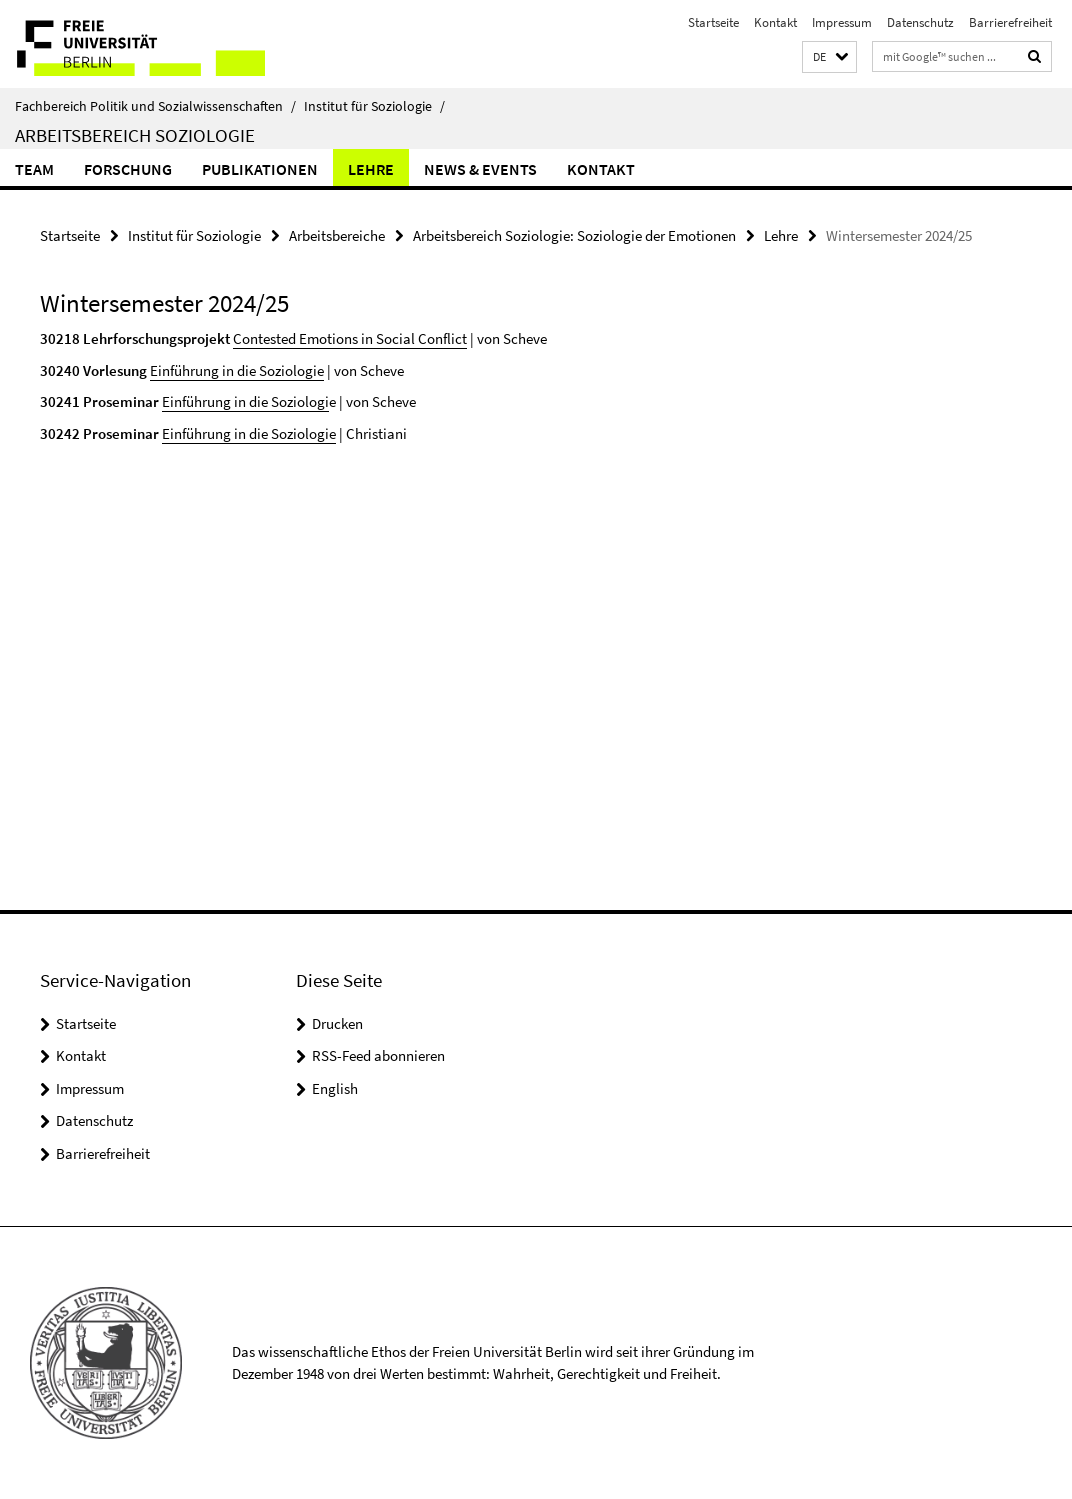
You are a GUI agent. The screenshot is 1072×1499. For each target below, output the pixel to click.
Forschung (128, 169)
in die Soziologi (281, 401)
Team (34, 169)
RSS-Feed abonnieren (378, 1055)
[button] (829, 57)
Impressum (842, 22)
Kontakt (775, 22)
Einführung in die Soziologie (237, 370)
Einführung (198, 401)
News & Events (480, 169)
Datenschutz (920, 22)
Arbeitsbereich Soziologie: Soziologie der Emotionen (574, 235)
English (335, 1088)
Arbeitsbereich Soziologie (135, 135)
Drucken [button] (337, 1023)
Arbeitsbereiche (337, 235)
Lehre (371, 169)
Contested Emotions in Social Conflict (350, 338)
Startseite (713, 22)
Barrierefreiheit (1010, 22)
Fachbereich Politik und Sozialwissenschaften (155, 106)
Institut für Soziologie (374, 106)
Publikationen (260, 169)
